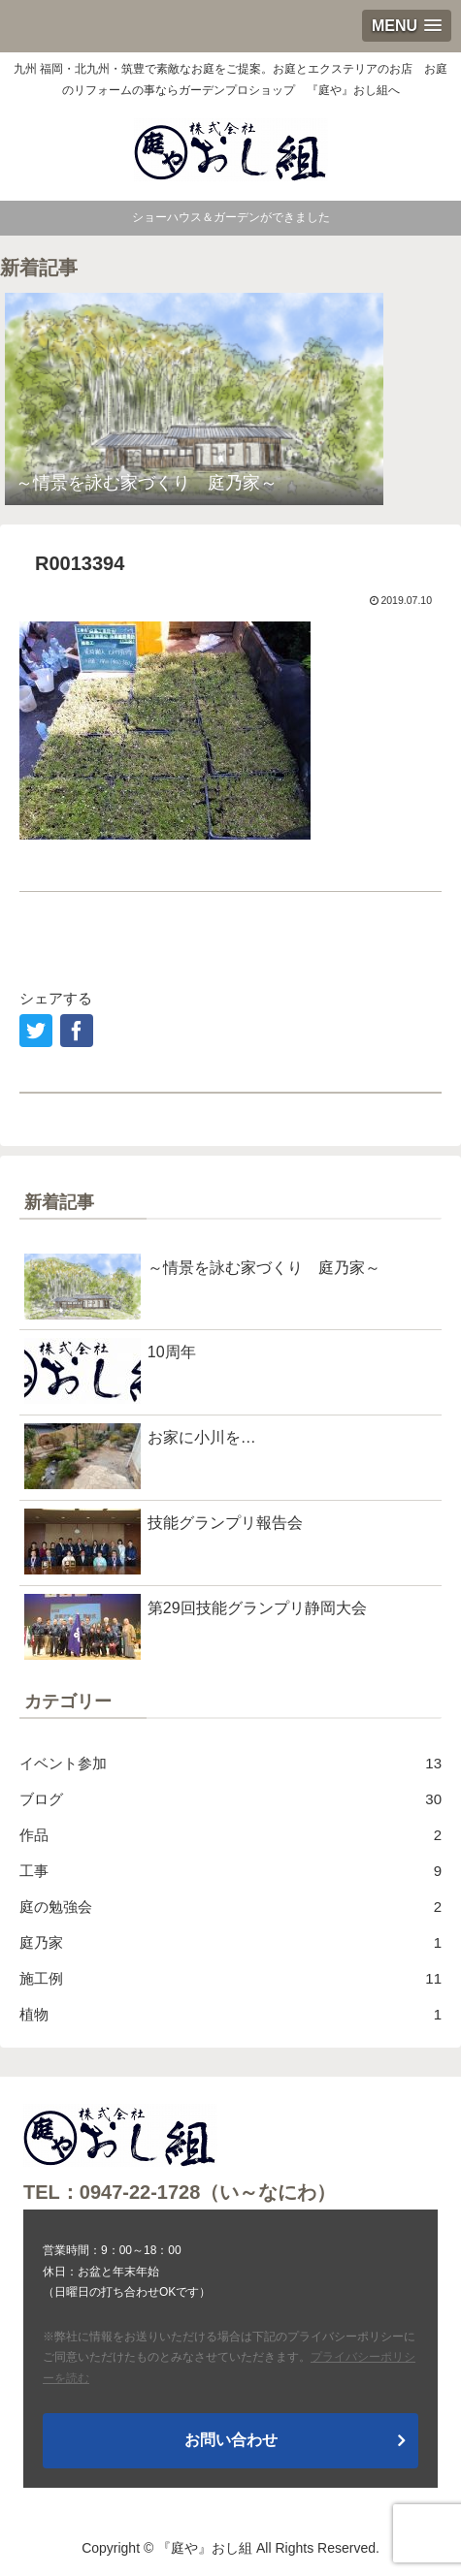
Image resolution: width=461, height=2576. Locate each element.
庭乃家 (230, 1942)
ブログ (230, 1799)
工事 (230, 1871)
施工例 (230, 1978)
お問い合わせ (231, 2440)
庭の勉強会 (230, 1906)
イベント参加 (230, 1763)
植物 (230, 2014)
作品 (230, 1835)
